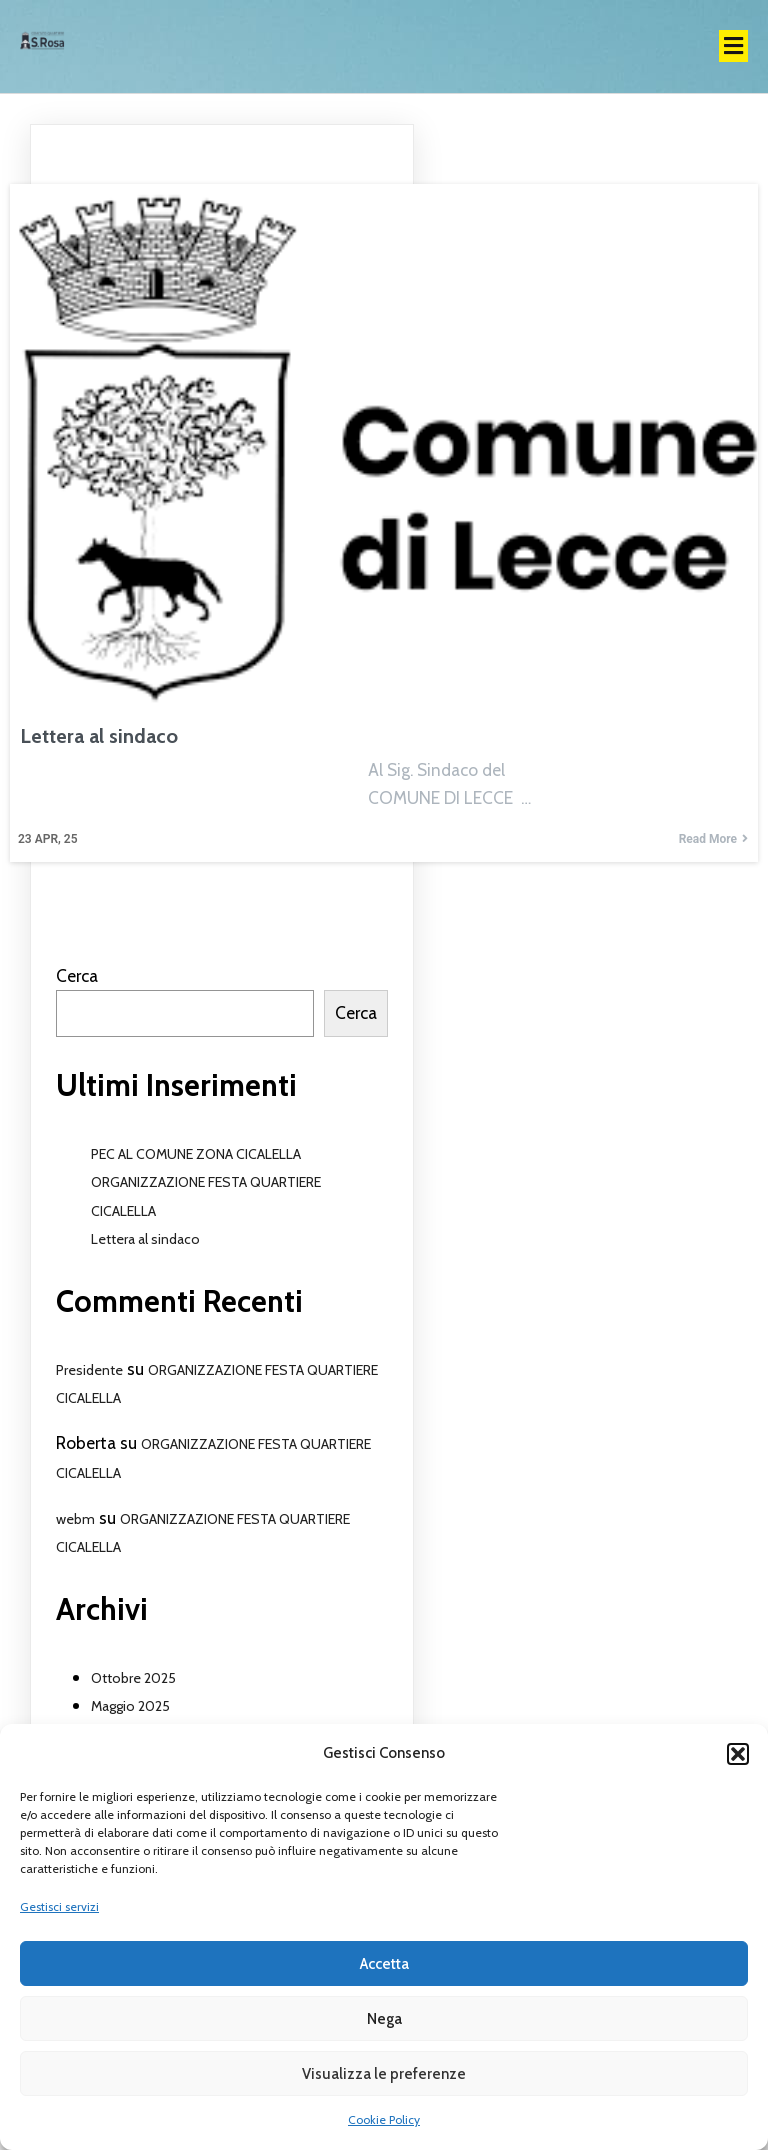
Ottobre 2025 (133, 1678)
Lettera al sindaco (145, 1239)
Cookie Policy (384, 2119)
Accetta (384, 1964)
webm (75, 1519)
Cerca (77, 975)
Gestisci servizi (59, 1906)
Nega (384, 2019)
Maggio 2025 (130, 1706)
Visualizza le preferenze (384, 2074)
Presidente (89, 1370)
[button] (738, 1754)
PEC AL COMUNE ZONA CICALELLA (196, 1154)
